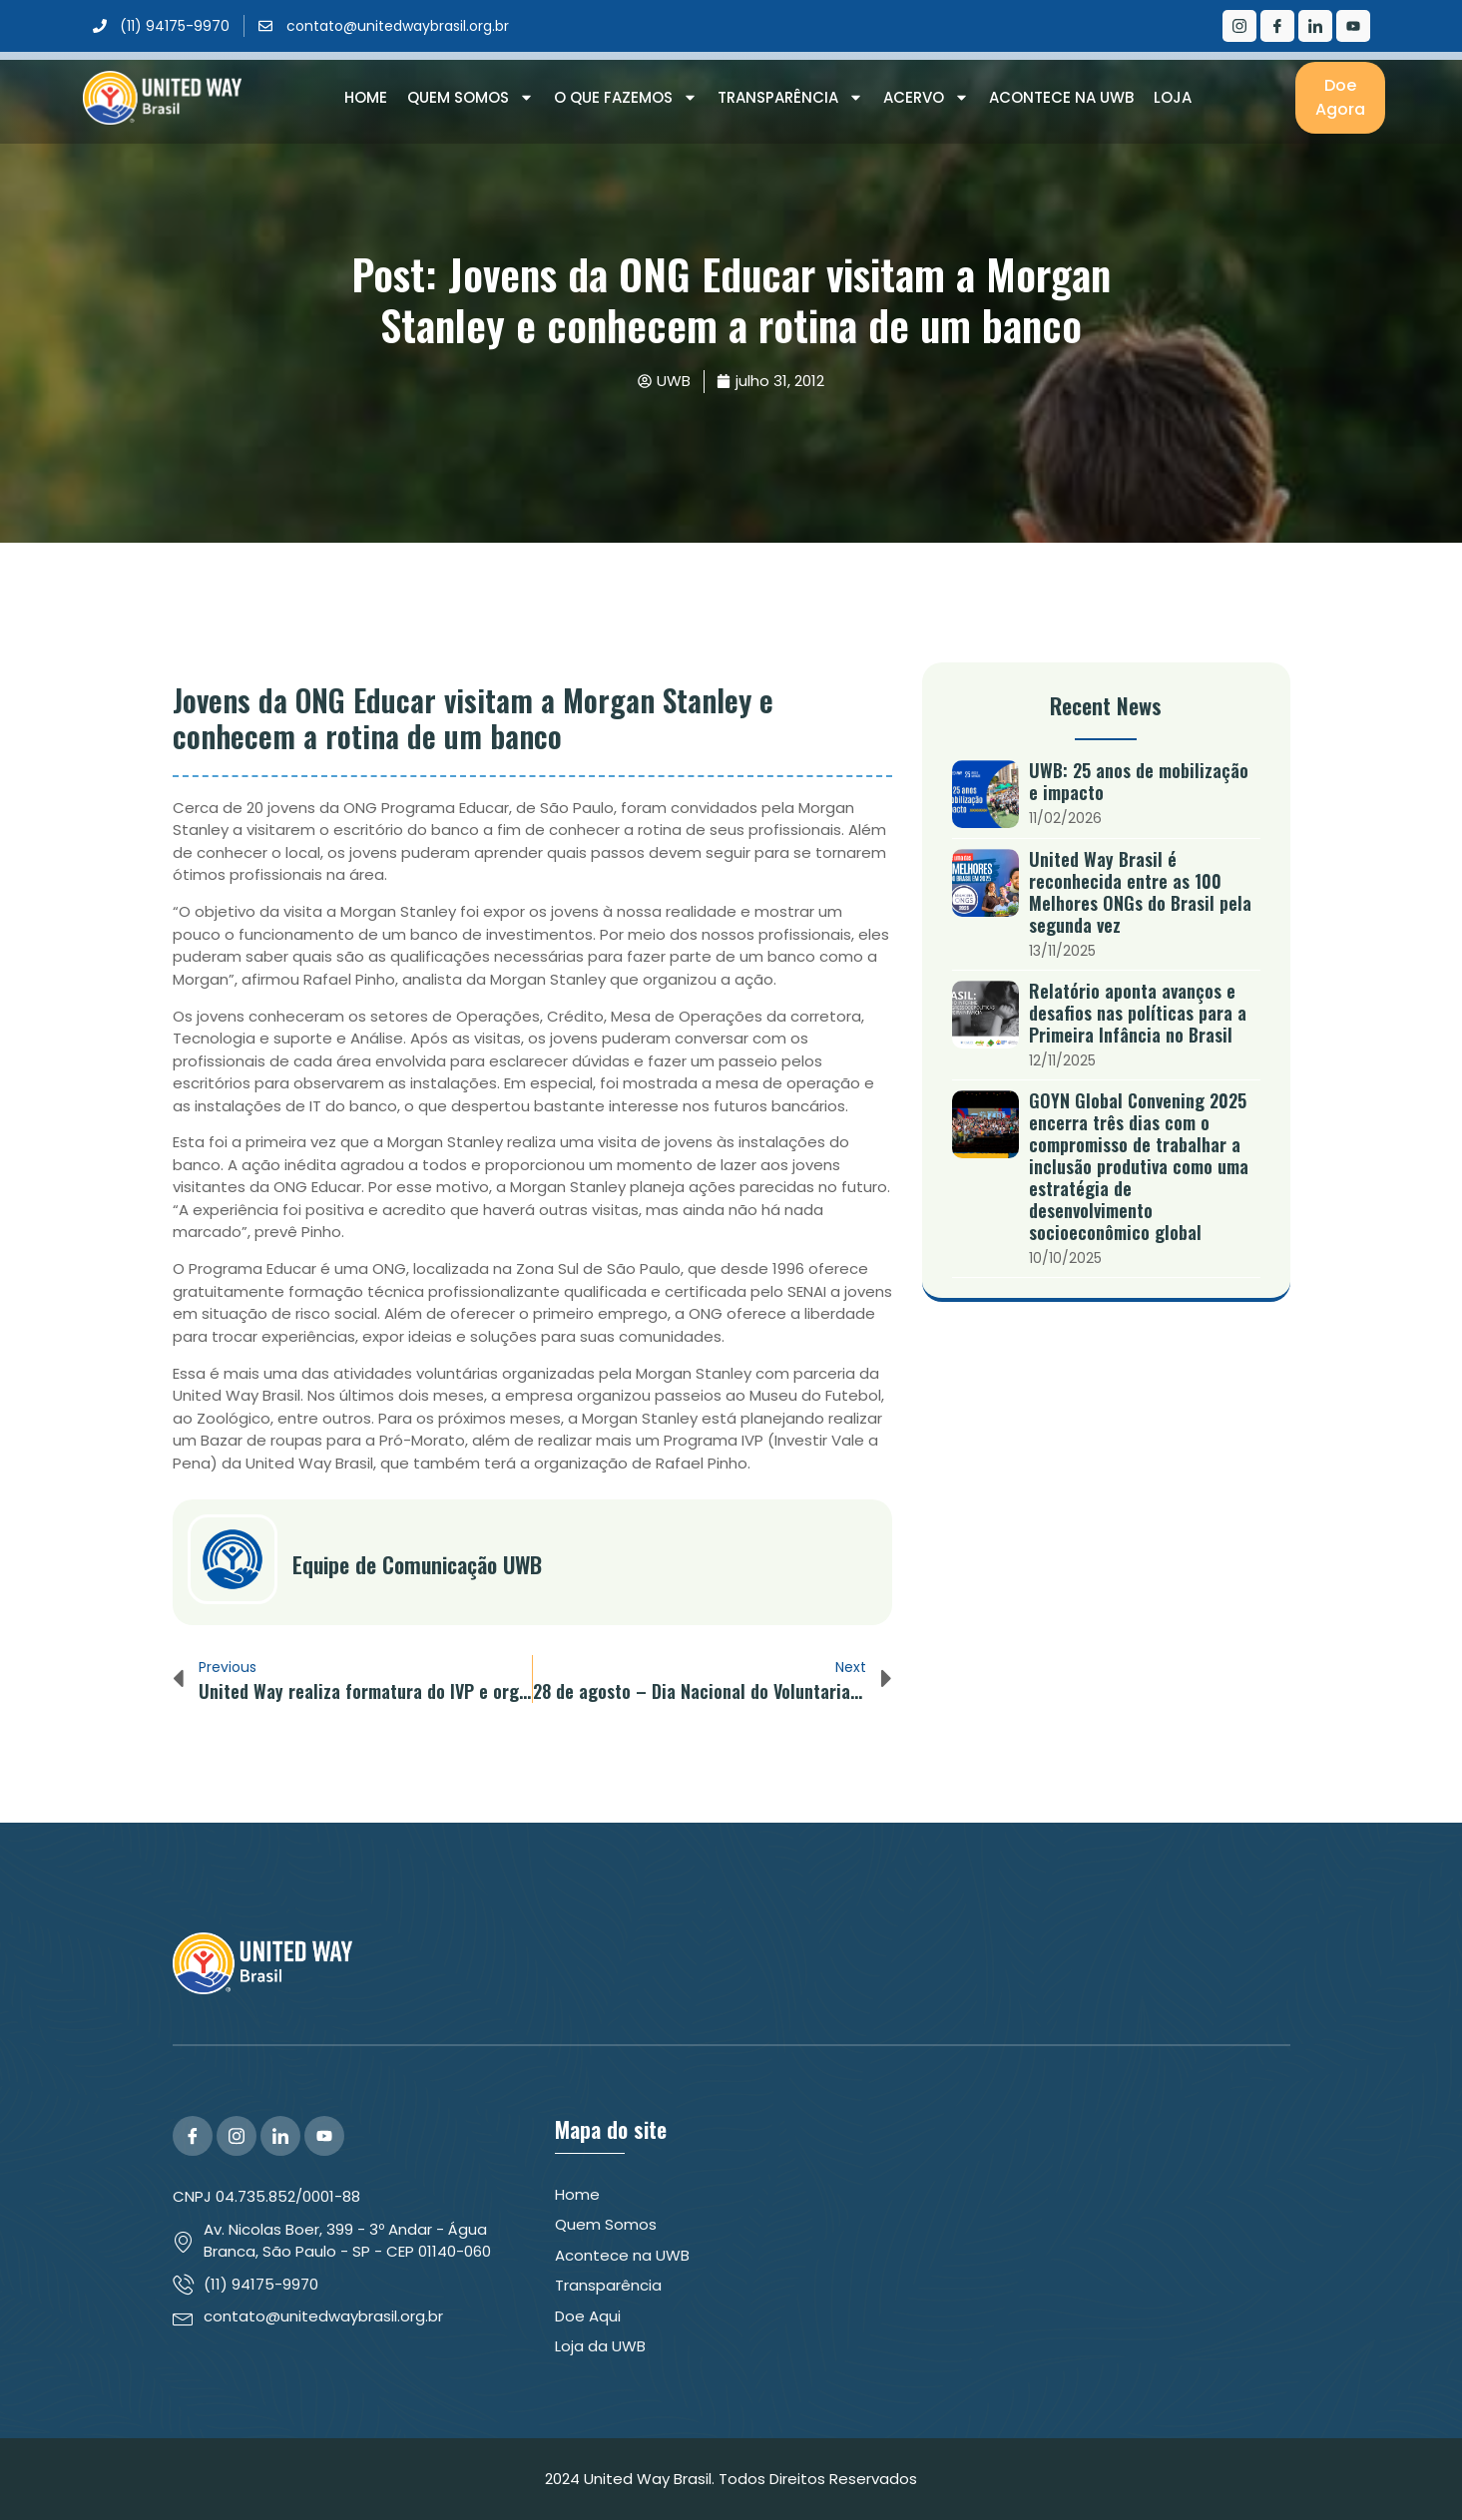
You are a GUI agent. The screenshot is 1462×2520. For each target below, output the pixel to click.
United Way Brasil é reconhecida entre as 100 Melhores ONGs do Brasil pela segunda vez (1140, 892)
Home (365, 97)
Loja (1173, 97)
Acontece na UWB (1061, 97)
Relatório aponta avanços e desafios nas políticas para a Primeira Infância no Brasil (1137, 1013)
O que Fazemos (626, 98)
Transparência (790, 98)
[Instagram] (1239, 26)
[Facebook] (1277, 26)
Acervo (926, 98)
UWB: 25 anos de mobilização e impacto (1138, 781)
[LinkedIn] (1315, 26)
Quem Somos (470, 98)
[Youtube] (1353, 26)
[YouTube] (324, 2136)
